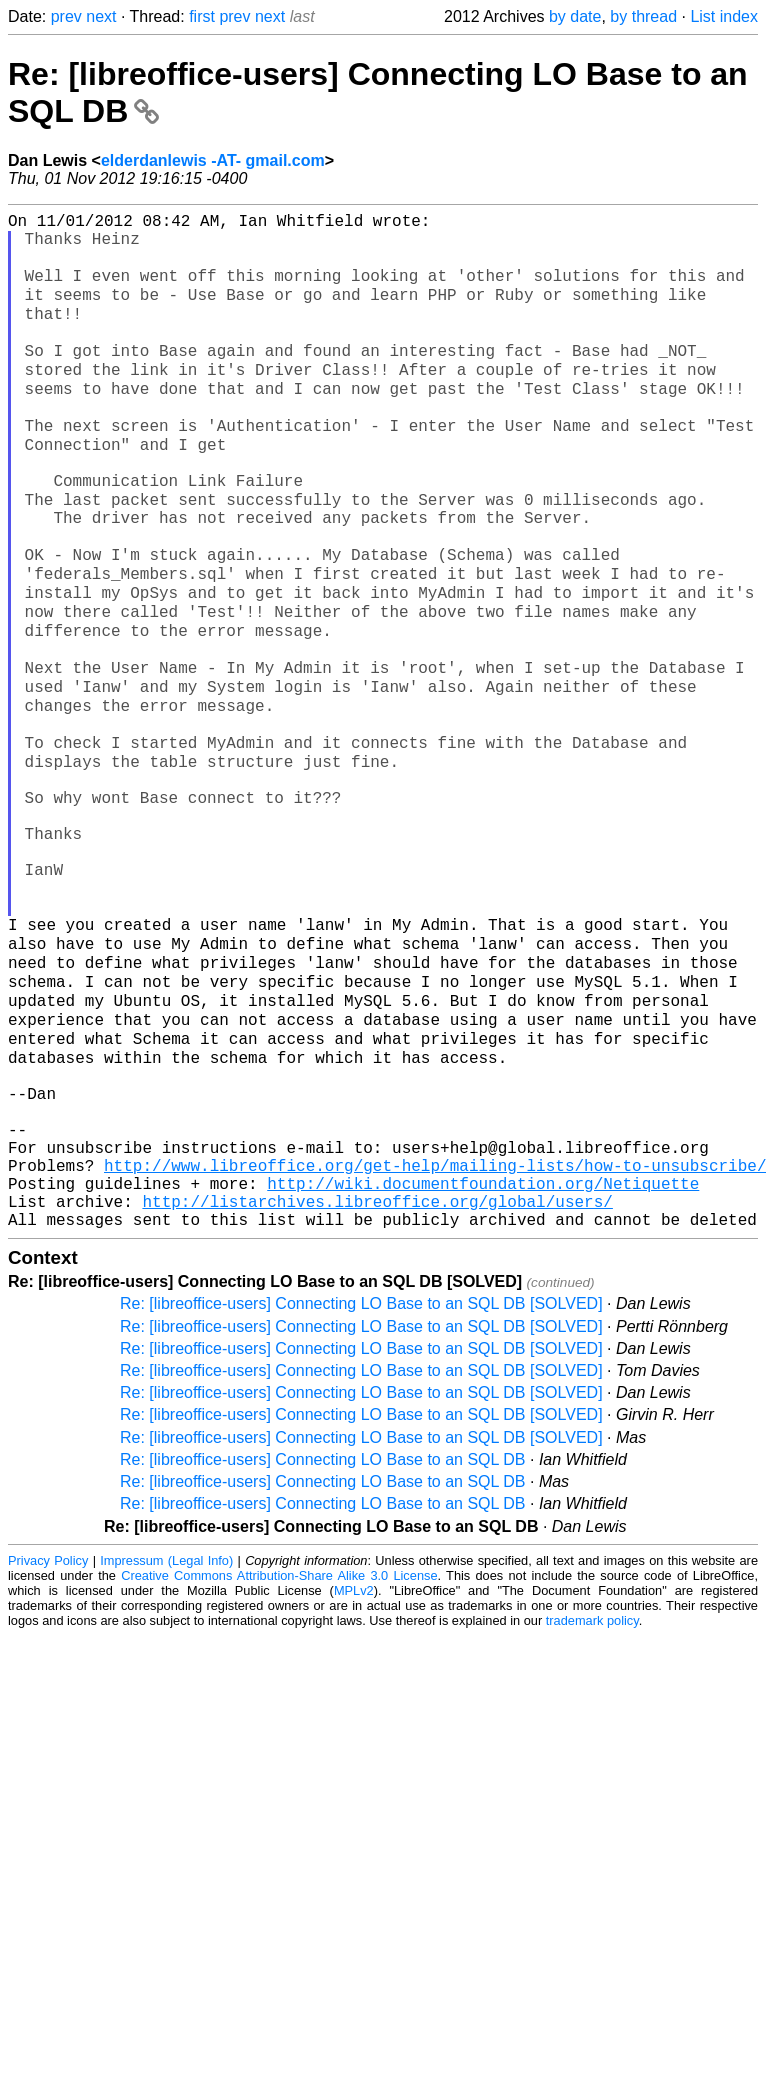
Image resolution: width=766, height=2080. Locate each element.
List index (724, 16)
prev (66, 16)
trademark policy (592, 1813)
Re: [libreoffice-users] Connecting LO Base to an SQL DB (323, 1652)
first (202, 16)
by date (575, 16)
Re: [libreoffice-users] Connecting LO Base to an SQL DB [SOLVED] (361, 1496)
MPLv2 (354, 1783)
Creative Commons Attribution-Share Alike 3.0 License (279, 1768)
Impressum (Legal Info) (166, 1753)
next (101, 16)
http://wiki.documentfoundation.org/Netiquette (483, 1368)
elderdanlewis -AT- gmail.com (213, 160)
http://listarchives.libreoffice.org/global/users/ (377, 1390)
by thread (643, 16)
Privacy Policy (48, 1753)
